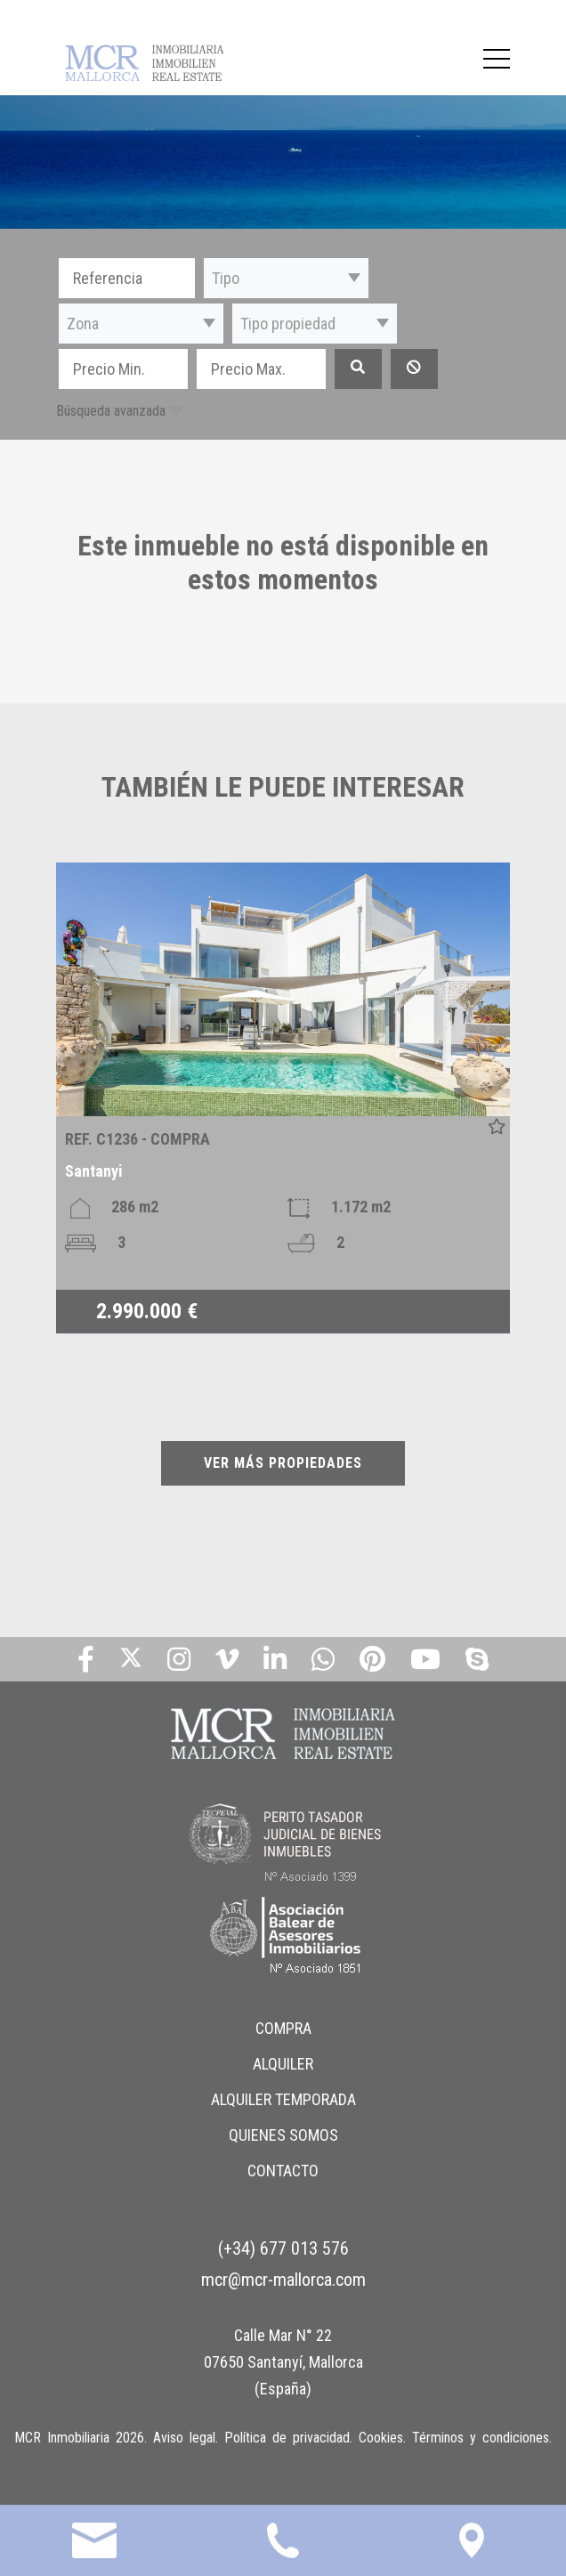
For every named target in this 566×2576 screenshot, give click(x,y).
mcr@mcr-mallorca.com (283, 2279)
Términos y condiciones (480, 2437)
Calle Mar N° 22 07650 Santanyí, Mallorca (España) (283, 2362)
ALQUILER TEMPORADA (283, 2099)
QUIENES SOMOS (283, 2135)
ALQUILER (283, 2063)
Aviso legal (184, 2437)
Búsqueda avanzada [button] (111, 410)
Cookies (381, 2437)
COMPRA (283, 2028)
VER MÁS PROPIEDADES (283, 1462)
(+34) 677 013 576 (283, 2248)
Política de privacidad (287, 2437)
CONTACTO (283, 2170)
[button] (286, 278)
